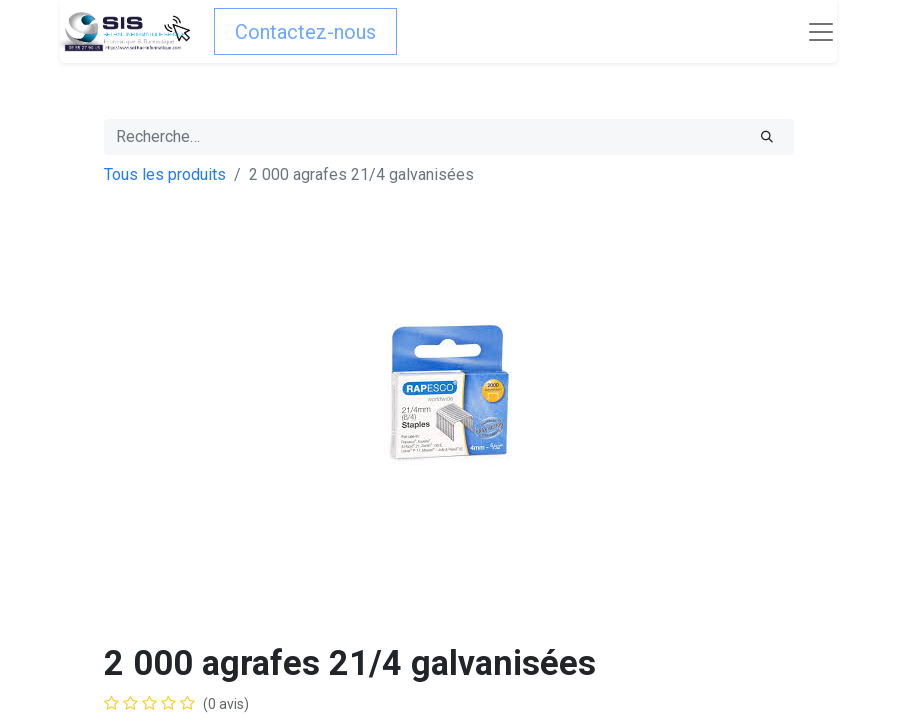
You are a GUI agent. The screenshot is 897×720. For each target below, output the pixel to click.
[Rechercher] (767, 137)
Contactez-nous (305, 32)
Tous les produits (165, 174)
